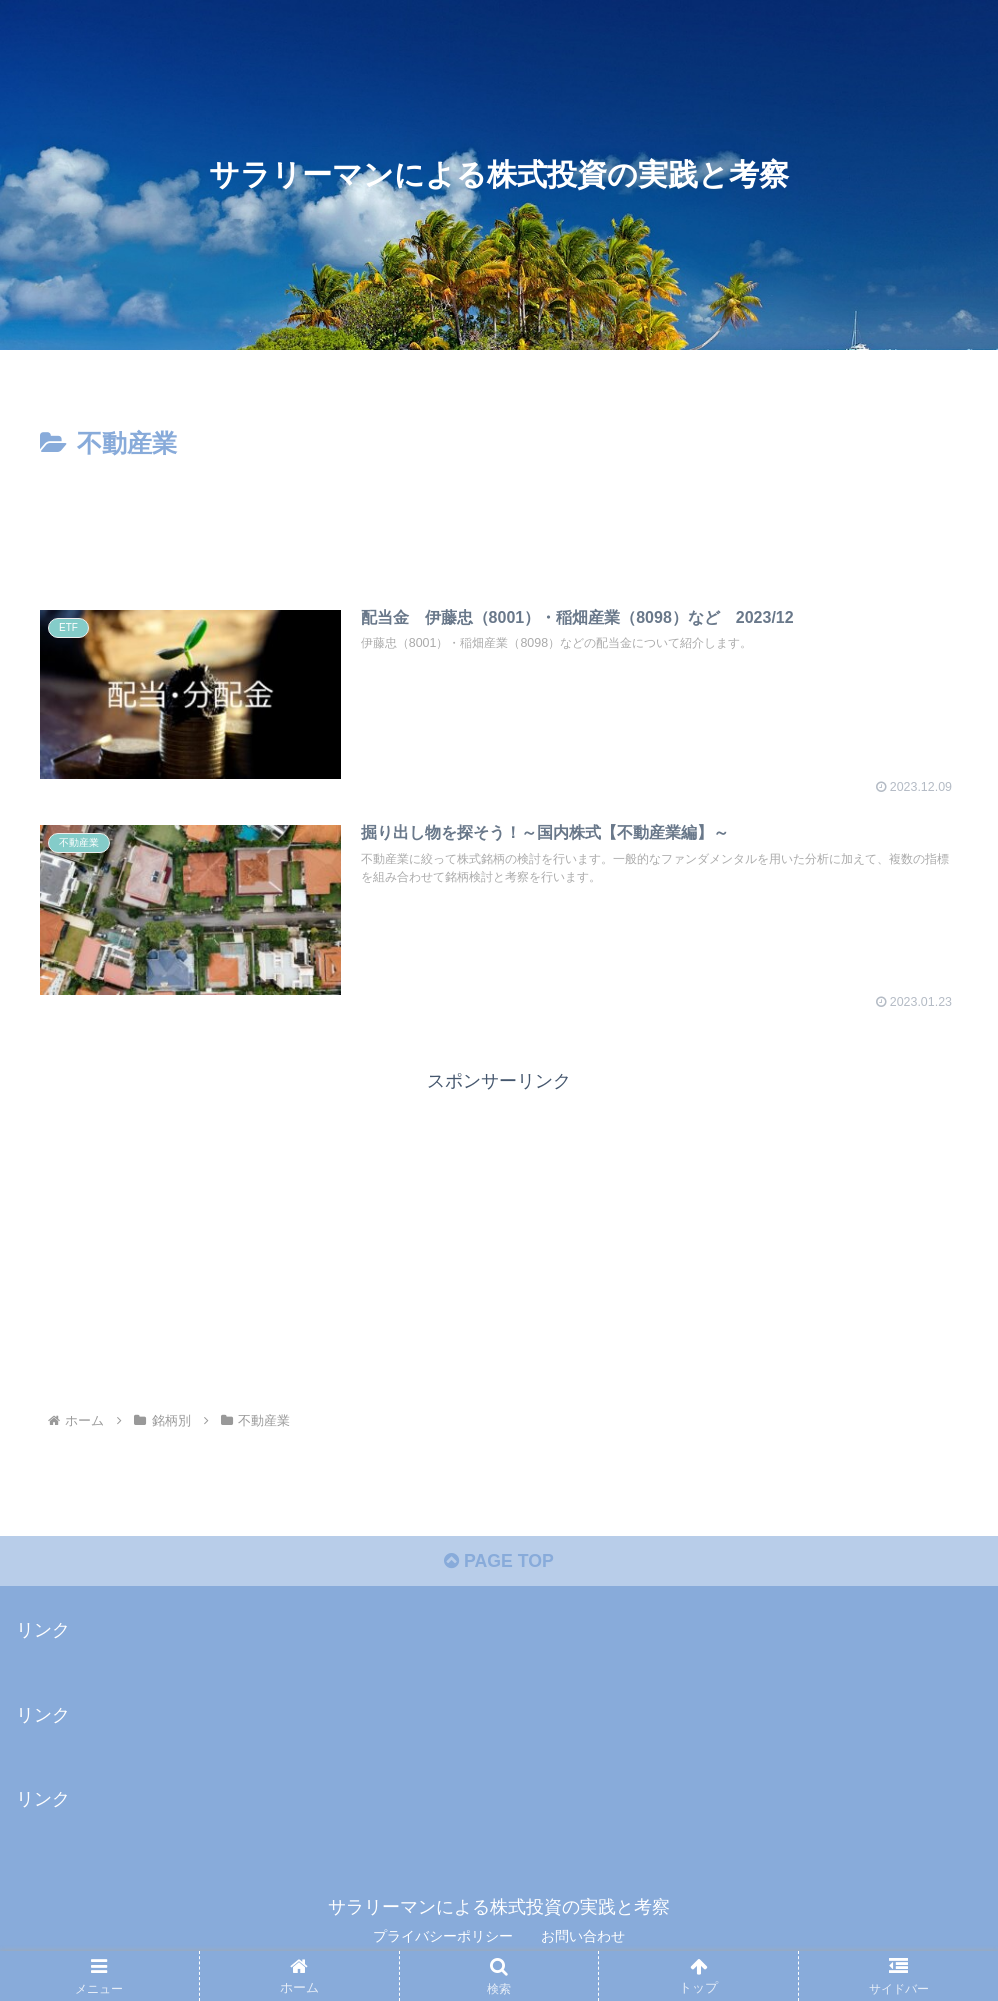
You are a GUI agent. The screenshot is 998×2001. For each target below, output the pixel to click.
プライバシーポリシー (443, 1938)
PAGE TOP (498, 1563)
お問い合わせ (583, 1938)
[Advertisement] (499, 521)
